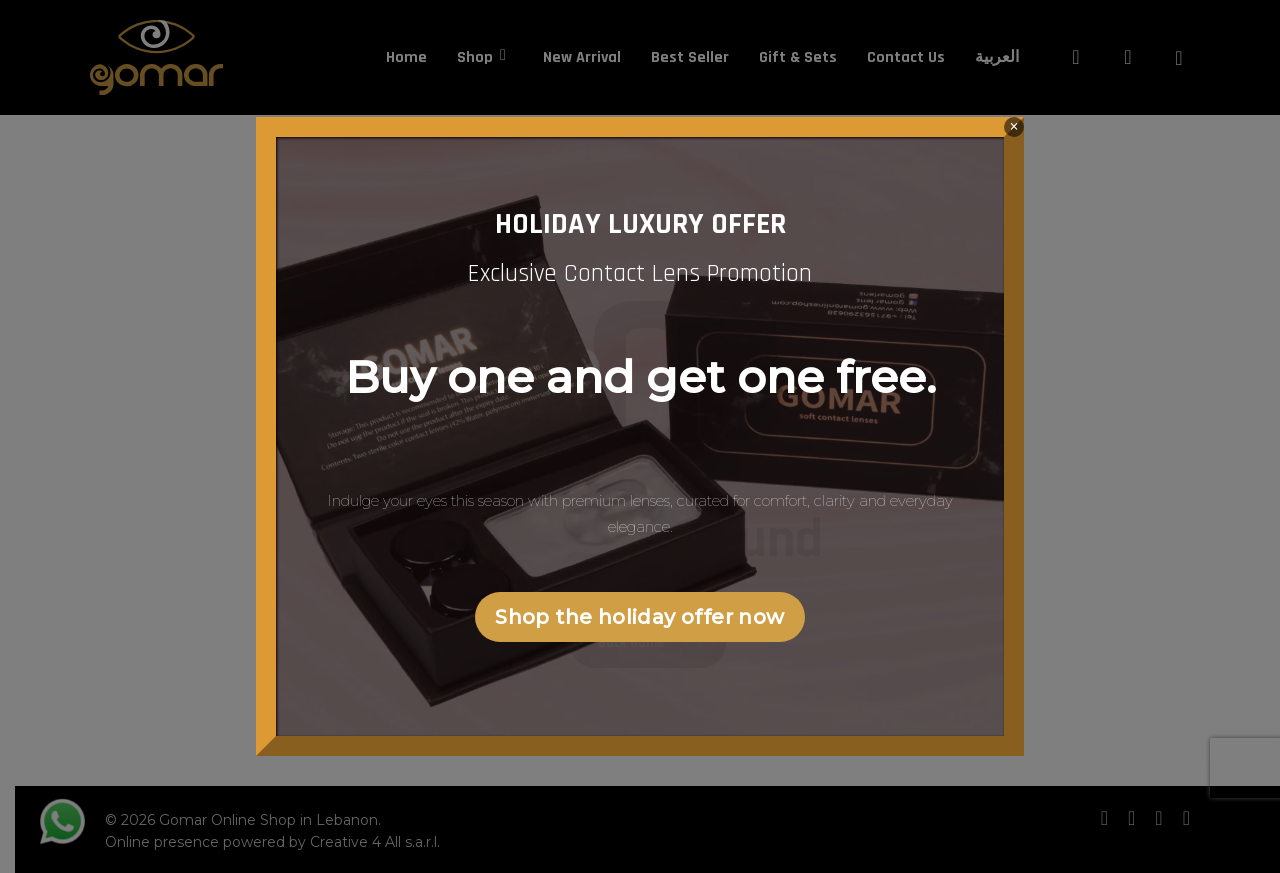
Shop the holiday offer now (639, 617)
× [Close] (1013, 126)
